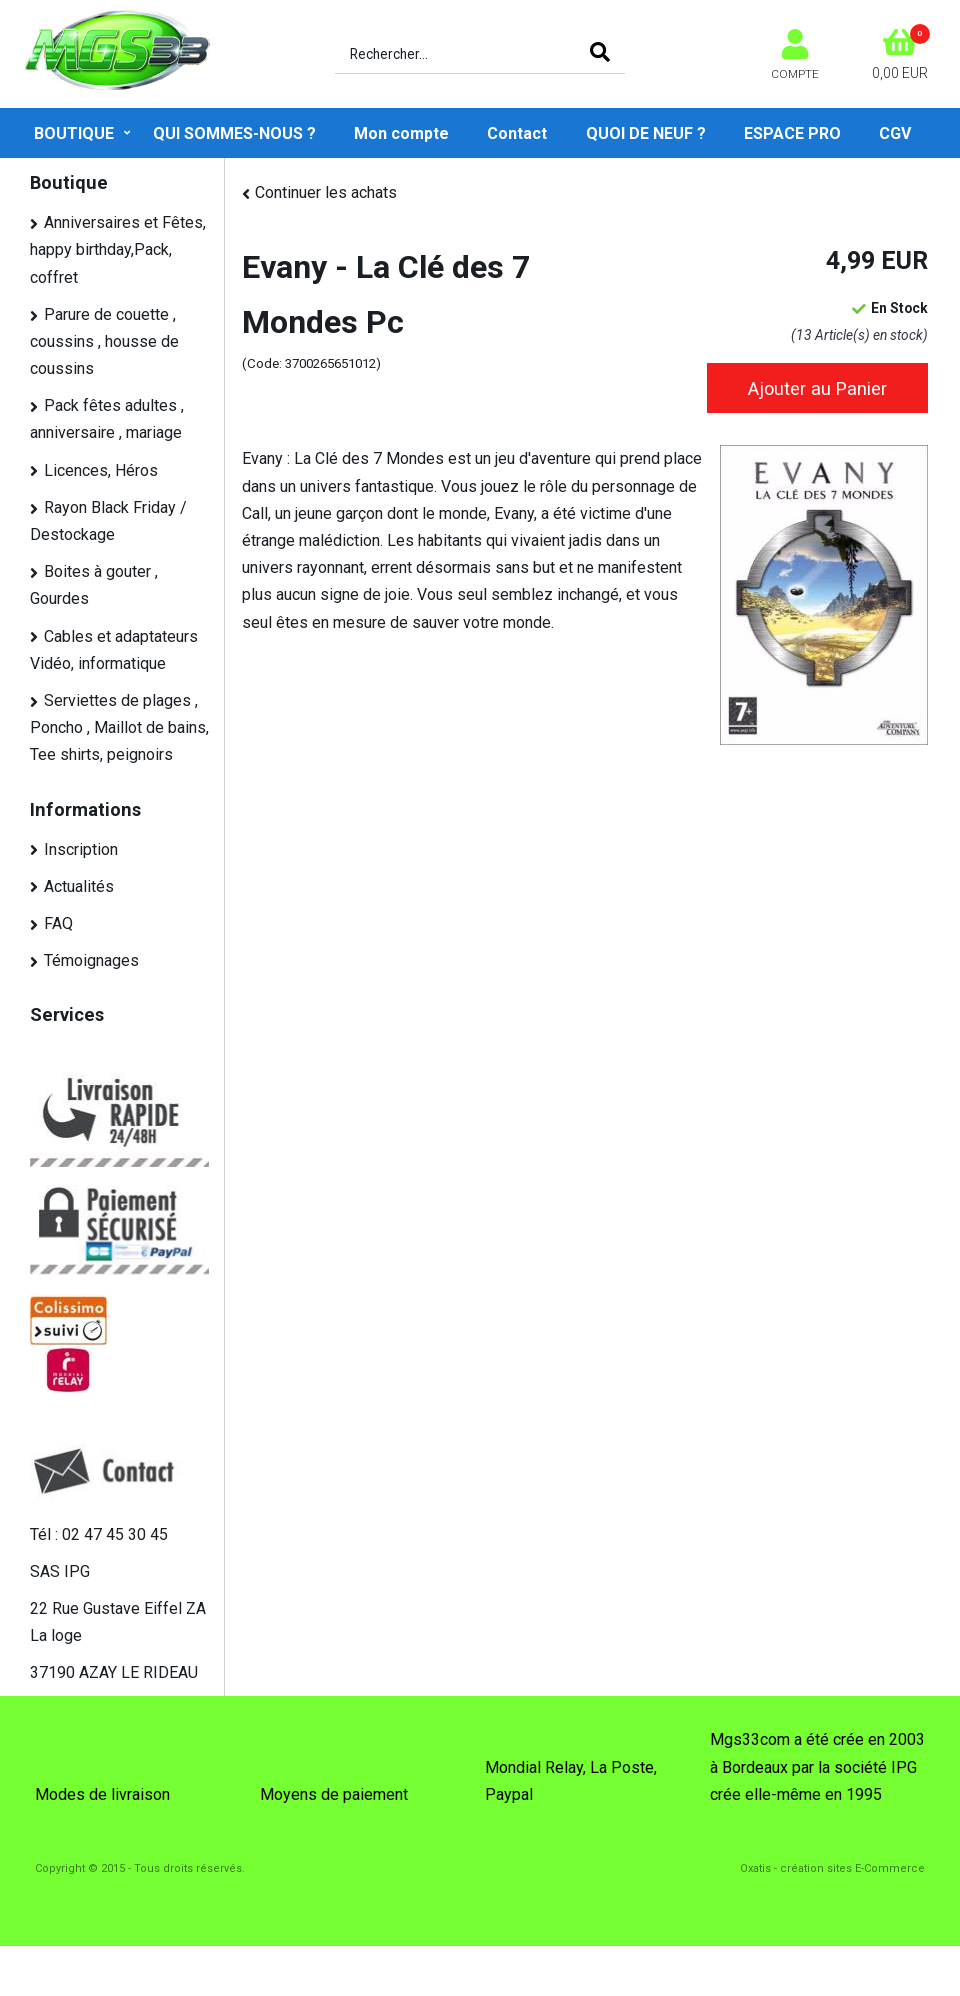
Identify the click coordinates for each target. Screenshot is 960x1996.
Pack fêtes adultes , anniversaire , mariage (107, 419)
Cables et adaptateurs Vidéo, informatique (114, 650)
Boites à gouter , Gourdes (94, 585)
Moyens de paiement (334, 1794)
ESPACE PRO (792, 133)
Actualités (79, 886)
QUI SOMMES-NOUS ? (234, 133)
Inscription (81, 849)
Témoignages (91, 960)
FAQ (58, 923)
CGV (895, 133)
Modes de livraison (102, 1794)
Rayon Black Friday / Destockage (108, 521)
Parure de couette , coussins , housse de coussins (104, 341)
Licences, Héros (101, 470)
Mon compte (401, 133)
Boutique (74, 133)
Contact (517, 133)
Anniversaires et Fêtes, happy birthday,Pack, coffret (118, 249)
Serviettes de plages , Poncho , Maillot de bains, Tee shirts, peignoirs (119, 727)
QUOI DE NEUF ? (646, 133)
